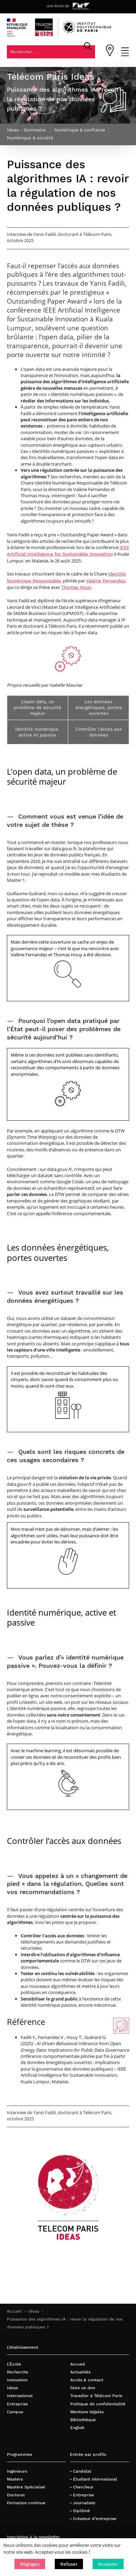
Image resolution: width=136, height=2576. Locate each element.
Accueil (14, 2311)
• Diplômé (80, 2510)
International (20, 2395)
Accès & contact (86, 2379)
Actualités (80, 2371)
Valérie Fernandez (105, 580)
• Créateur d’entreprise (93, 2518)
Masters (15, 2479)
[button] (29, 2564)
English (77, 2427)
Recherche (17, 2371)
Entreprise (17, 2403)
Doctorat (16, 2494)
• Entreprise (82, 2494)
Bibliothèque (83, 2419)
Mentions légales (87, 2411)
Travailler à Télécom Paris (96, 2395)
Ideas (33, 2311)
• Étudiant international (93, 2479)
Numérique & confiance (79, 130)
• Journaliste (82, 2502)
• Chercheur (82, 2486)
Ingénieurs (17, 2471)
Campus (15, 2411)
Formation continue (26, 2502)
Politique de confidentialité (97, 2403)
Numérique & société (30, 137)
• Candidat (80, 2471)
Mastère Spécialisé (26, 2486)
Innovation (17, 2379)
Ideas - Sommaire (26, 130)
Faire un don (82, 2387)
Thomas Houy (76, 587)
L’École (14, 2364)
